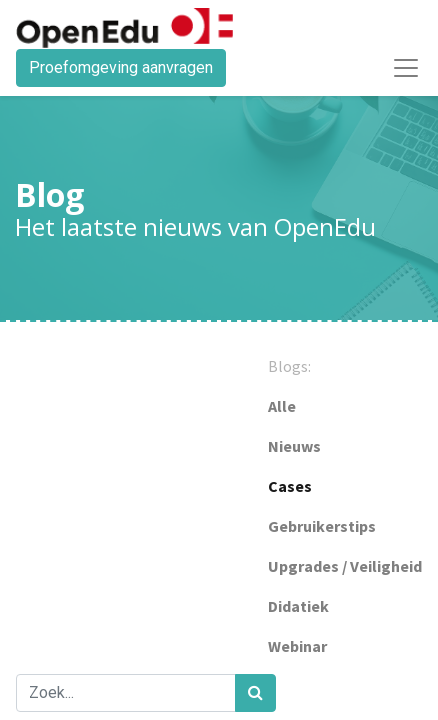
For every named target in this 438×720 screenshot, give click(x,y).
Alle (282, 406)
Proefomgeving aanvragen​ (121, 67)
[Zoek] (255, 693)
